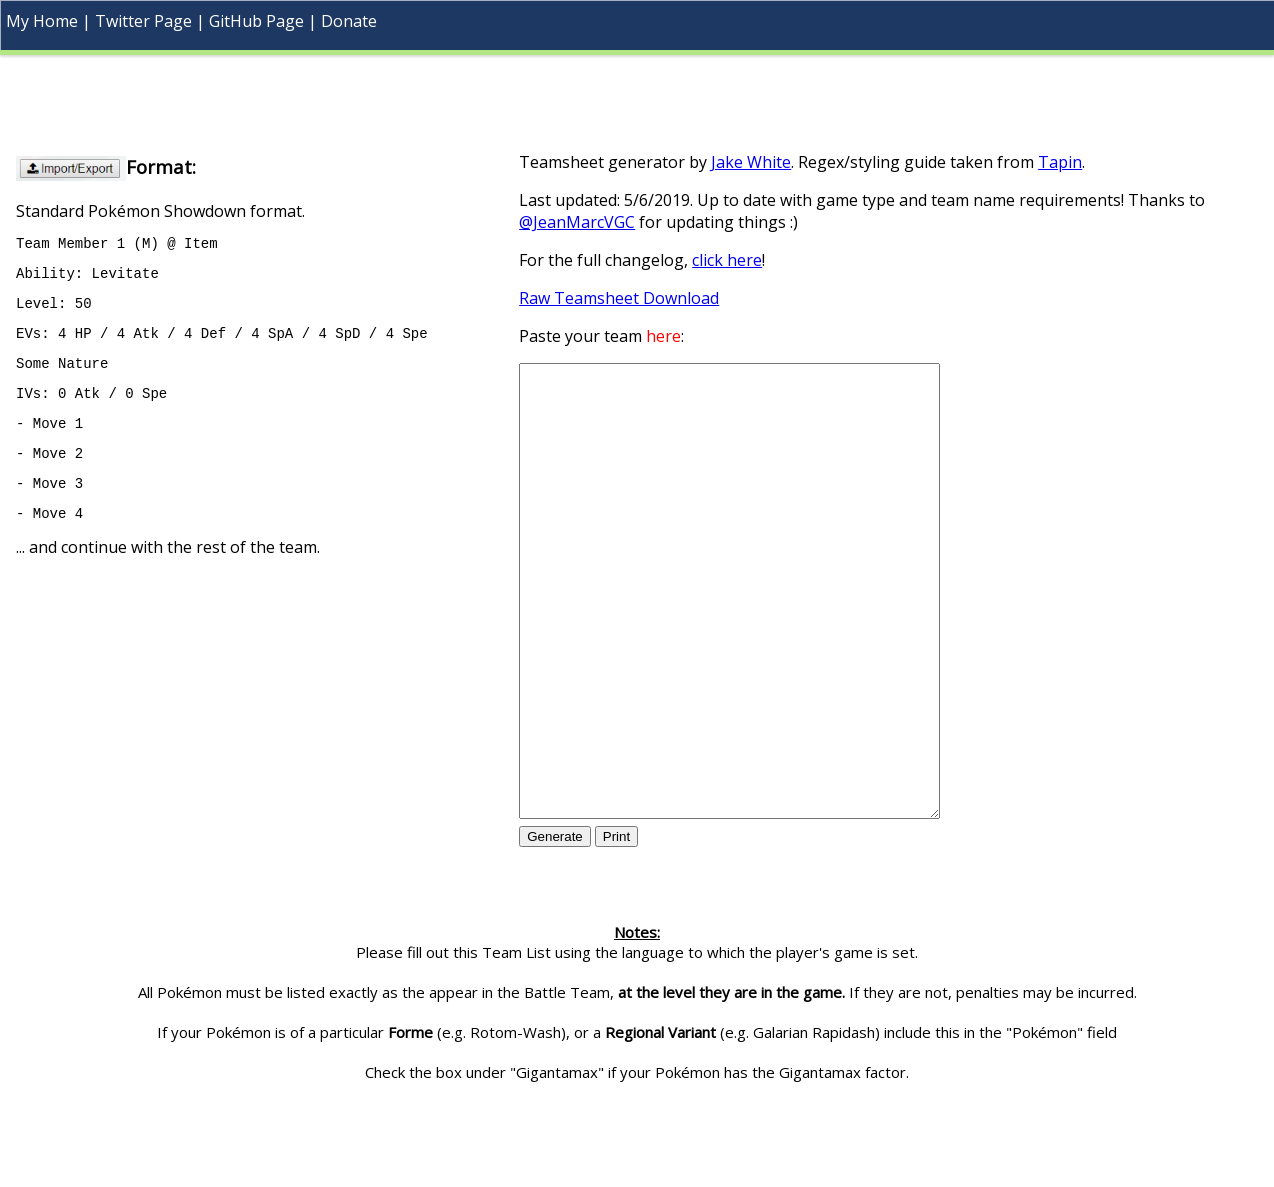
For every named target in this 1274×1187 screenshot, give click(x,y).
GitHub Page (256, 21)
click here (727, 260)
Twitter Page (143, 21)
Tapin (1060, 162)
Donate (349, 21)
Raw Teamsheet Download (619, 298)
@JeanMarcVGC (577, 222)
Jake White (751, 162)
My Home (42, 21)
